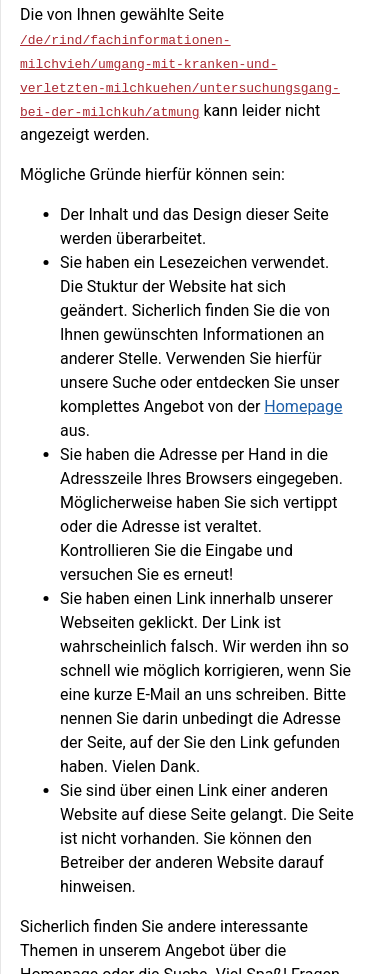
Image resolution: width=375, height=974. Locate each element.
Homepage (303, 406)
